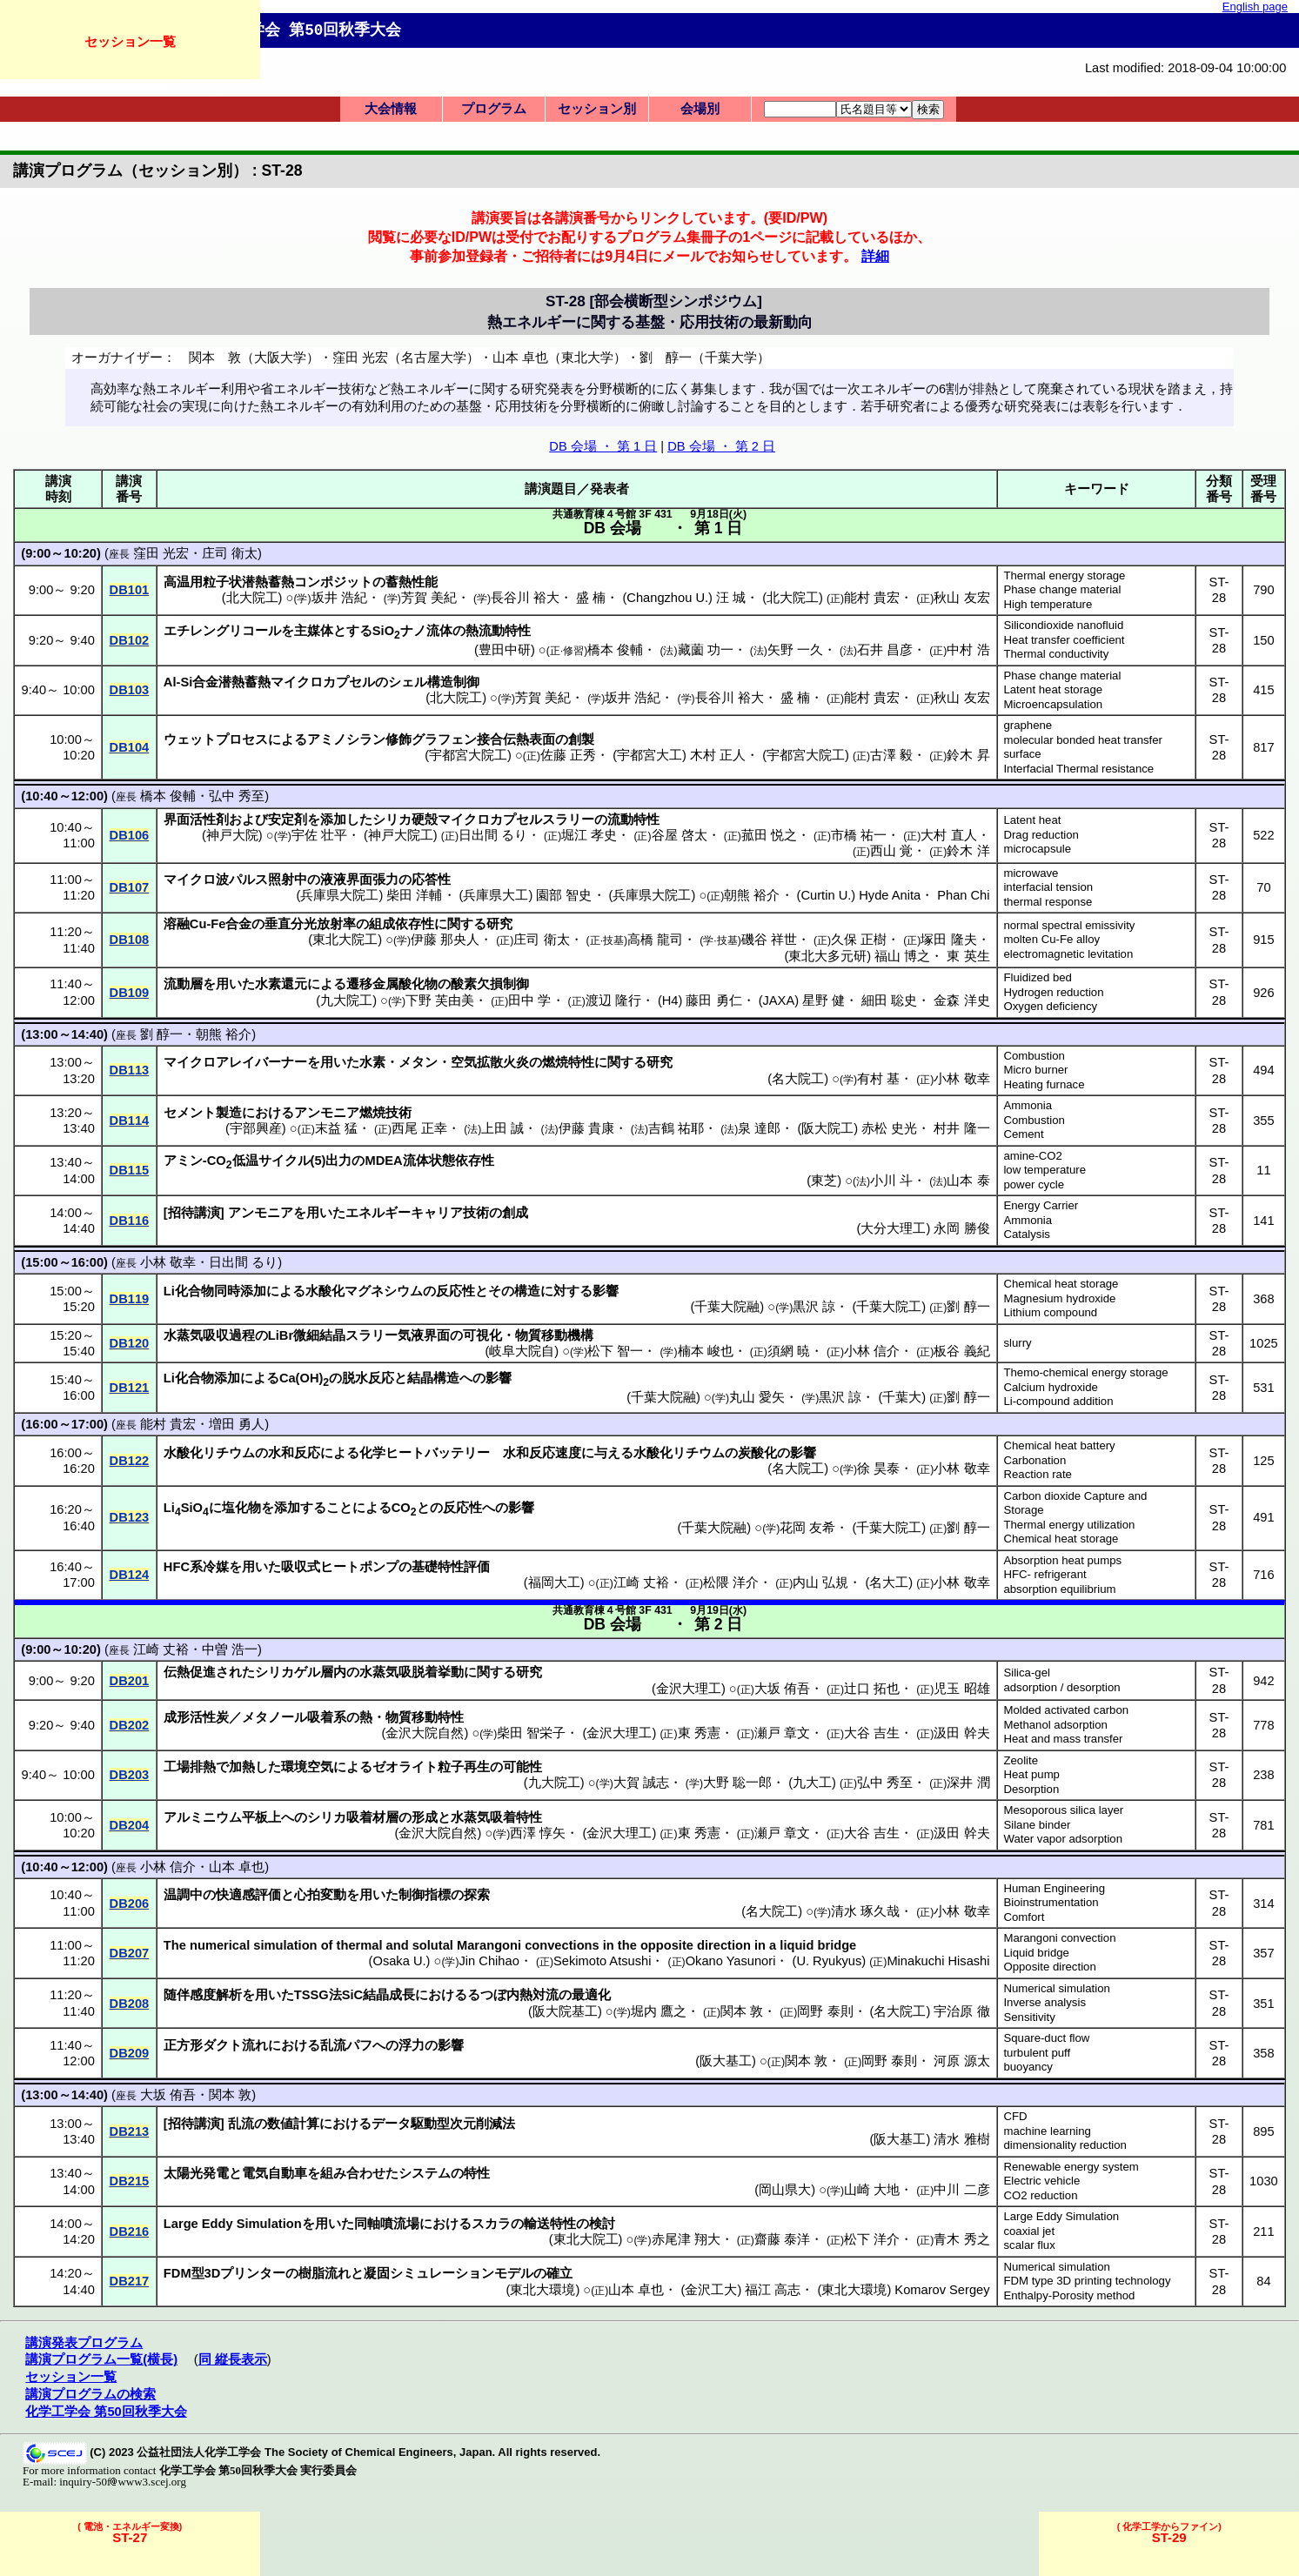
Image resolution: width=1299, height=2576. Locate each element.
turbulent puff (1036, 2052)
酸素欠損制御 (490, 984)
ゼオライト (405, 1767)
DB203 (130, 1775)
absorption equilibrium (1059, 1589)
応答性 (431, 880)
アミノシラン (346, 739)
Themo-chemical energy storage (1085, 1372)
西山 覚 (891, 851)
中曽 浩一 (230, 1649)
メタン (418, 1062)
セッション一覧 (130, 41)
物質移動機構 (554, 1335)
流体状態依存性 (448, 1161)
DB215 (130, 2181)
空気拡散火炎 (490, 1062)
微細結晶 (319, 1335)
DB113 (130, 1070)
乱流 (333, 2045)
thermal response (1047, 901)
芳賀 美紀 (429, 598)
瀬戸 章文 (782, 1733)
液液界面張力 (359, 880)
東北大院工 (345, 940)
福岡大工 (554, 1582)
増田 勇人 (236, 1424)
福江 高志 (772, 2290)
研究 (499, 924)
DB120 (130, 1343)
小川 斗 (891, 1181)
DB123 (130, 1517)
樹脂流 (318, 2273)
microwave (1030, 873)
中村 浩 (968, 650)
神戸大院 (232, 835)
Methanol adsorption (1055, 1724)
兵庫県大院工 (339, 895)
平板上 (261, 1817)
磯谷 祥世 (769, 940)
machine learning (1046, 2131)
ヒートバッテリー (437, 1453)
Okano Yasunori (731, 1961)
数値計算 (293, 2124)
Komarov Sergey (941, 2290)
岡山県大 (785, 2190)
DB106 (130, 835)
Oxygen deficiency (1050, 1006)
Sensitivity (1029, 2017)
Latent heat (1032, 819)
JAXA (779, 1000)
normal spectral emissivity (1069, 925)
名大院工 (798, 1079)
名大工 (888, 1582)
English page (1255, 6)
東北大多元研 (827, 956)
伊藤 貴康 (586, 1128)
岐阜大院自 (521, 1351)
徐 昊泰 (878, 1468)
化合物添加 (207, 1378)
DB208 (130, 2004)
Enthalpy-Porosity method (1069, 2295)
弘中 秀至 (236, 796)
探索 (477, 1895)
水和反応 (294, 1453)
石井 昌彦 (885, 650)
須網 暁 (788, 1351)
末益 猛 (336, 1128)
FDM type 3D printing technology (1086, 2280)
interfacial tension (1048, 886)
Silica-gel (1026, 1672)
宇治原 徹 (961, 2011)
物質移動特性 (424, 1717)
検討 (602, 2224)
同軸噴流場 (386, 2224)
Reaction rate (1037, 1474)
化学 (372, 1453)
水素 (372, 1062)
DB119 (130, 1299)
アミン (183, 1161)
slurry (1017, 1342)
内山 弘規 (820, 1582)
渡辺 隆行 (613, 1000)
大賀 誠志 (641, 1783)
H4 (670, 1000)
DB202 (130, 1725)
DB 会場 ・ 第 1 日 (603, 446)
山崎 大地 (872, 2190)
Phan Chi (963, 895)
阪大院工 (827, 1128)
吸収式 (300, 1567)
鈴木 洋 (968, 851)
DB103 (130, 690)
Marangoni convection (1059, 1937)
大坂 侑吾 (782, 1689)
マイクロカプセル (323, 682)
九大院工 (346, 1000)
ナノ (413, 631)
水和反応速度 (542, 1453)
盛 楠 (591, 598)
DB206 (130, 1903)
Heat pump (1031, 1774)
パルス (248, 880)
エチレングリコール (222, 631)
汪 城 (731, 598)
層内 (333, 1672)
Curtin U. (825, 895)
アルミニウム (203, 1817)
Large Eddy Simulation (1061, 2216)
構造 (527, 1291)
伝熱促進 (190, 1672)
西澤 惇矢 (538, 1833)
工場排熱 (190, 1767)
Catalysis (1026, 1234)
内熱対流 (532, 1995)
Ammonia (1027, 1105)
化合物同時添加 (220, 1291)
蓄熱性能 (411, 582)
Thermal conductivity (1055, 653)
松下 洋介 (872, 2239)
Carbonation (1034, 1460)
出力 (338, 1161)
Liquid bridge (1036, 1952)
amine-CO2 (1032, 1155)
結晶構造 (433, 1378)
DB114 (130, 1120)
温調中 (183, 1895)
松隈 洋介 (731, 1582)
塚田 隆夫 (948, 940)
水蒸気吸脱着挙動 (411, 1672)
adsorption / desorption (1061, 1687)
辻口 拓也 (872, 1689)
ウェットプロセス (216, 739)
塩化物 (241, 1508)
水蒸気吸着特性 (496, 1817)
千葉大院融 (727, 1307)
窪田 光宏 (161, 553)
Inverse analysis (1044, 2002)
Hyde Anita (890, 895)
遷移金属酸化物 (392, 984)
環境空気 (307, 1767)
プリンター (252, 2273)
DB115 (130, 1170)
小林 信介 (872, 1351)
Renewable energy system (1070, 2166)
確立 (559, 2273)
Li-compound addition (1058, 1401)
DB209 (130, 2053)
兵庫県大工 (495, 895)
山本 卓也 (236, 1867)
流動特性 (633, 819)
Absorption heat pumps (1062, 1560)
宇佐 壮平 (319, 835)
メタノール (274, 1717)
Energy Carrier (1040, 1205)
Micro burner (1035, 1069)
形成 (425, 1817)
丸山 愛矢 (757, 1397)
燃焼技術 (385, 1113)
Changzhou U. (667, 598)
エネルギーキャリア (404, 1213)
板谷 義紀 (961, 1351)
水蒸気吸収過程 (209, 1335)
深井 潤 (968, 1783)
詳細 (875, 256)
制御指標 (424, 1895)
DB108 (130, 940)
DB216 (130, 2231)
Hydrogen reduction (1053, 992)
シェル (407, 682)
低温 (245, 1161)
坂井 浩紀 (339, 598)
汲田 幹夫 (961, 1733)
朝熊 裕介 (752, 895)
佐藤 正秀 (568, 755)
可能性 (522, 1767)
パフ (359, 2045)
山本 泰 (968, 1181)
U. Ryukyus (828, 1961)
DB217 (130, 2281)
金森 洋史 (961, 1000)
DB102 (130, 640)
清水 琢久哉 (865, 1911)
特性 (477, 2173)
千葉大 (901, 1397)
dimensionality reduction (1064, 2144)
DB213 (130, 2131)
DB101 (130, 590)
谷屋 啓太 (679, 835)
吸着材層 (372, 1817)
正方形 (183, 2045)
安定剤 (287, 819)
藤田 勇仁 (713, 1000)
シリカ (392, 819)
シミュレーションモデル (461, 2273)
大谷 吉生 (872, 1733)
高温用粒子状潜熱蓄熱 (229, 582)
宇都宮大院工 (468, 755)
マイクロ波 (196, 880)
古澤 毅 (891, 755)
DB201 (130, 1681)
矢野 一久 (795, 650)
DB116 (130, 1221)
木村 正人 (718, 755)
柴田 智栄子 (531, 1733)
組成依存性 (401, 924)
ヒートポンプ (359, 1567)
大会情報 (391, 109)
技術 (476, 1213)
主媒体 (313, 631)
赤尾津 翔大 (686, 2239)
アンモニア (326, 1113)
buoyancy (1027, 2066)
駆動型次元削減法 (463, 2124)
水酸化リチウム (209, 1453)
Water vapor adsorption (1062, 1838)
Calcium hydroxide (1050, 1387)
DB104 (130, 747)
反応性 (455, 1291)
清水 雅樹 (961, 2139)
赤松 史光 (889, 1128)
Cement (1023, 1134)
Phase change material (1062, 589)
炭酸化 (757, 1453)
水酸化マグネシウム (364, 1291)
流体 (439, 631)
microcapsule (1037, 848)
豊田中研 (505, 650)
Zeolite (1020, 1760)
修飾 (398, 739)
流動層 (183, 984)
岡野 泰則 (825, 2011)
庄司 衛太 (230, 553)
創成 (515, 1213)
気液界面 (424, 1335)
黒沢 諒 (814, 1307)
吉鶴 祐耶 (676, 1128)
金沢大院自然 (424, 1733)
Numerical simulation (1056, 1988)
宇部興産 (256, 1128)
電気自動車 (274, 2173)
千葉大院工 (888, 1307)
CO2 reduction (1040, 2195)
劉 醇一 (161, 1034)
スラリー (371, 1335)
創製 (581, 739)
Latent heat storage (1052, 689)
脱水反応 (368, 1378)
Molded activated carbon (1065, 1709)
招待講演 (194, 1213)
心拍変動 (320, 1895)
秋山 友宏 (961, 598)
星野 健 (823, 1000)
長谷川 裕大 (525, 598)
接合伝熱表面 (516, 739)
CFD (1015, 2116)
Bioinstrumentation (1050, 1902)
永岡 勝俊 (961, 1228)
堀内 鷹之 (658, 2011)
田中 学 (529, 1000)
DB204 (130, 1825)
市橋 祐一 (859, 835)
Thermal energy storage (1064, 575)
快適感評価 (248, 1895)
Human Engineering (1054, 1888)
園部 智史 (564, 895)
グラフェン (444, 739)
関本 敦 (741, 2011)
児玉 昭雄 (961, 1689)
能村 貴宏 (872, 598)
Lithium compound (1050, 1312)
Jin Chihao (489, 1961)
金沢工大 (711, 2290)
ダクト (222, 2045)
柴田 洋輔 (414, 895)
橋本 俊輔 (615, 650)
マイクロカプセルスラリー (516, 819)
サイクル (284, 1161)
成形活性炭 (196, 1717)
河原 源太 (961, 2061)
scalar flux (1029, 2244)
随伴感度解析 (203, 1995)
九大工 (812, 1783)
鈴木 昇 (968, 755)
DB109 (130, 993)
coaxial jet (1029, 2231)
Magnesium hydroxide (1059, 1298)
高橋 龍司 (655, 940)
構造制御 (453, 682)
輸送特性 (550, 2224)
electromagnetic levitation (1068, 953)
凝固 (377, 2273)
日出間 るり (493, 835)
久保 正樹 (859, 940)
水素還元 (281, 984)
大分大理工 (893, 1228)
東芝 (824, 1181)
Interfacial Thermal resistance (1078, 768)
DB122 (130, 1461)
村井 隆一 (961, 1128)
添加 (333, 819)
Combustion (1033, 1055)
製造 (229, 1113)
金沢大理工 (688, 1689)
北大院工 (252, 598)
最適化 (591, 1995)
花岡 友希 (807, 1528)
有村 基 (878, 1079)
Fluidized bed (1037, 977)
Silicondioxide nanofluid (1063, 625)
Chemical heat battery (1059, 1445)
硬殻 (425, 819)
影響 (606, 1291)
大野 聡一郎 (737, 1783)
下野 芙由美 (439, 1000)
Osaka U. (398, 1961)
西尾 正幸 (419, 1128)
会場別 (700, 109)
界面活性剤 (196, 819)
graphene (1027, 725)
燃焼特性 (568, 1062)
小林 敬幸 (961, 1079)
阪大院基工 (565, 2011)
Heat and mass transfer (1062, 1738)
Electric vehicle (1041, 2180)
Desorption (1031, 1789)
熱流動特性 (498, 631)
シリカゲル (287, 1672)
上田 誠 (502, 1128)
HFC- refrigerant (1044, 1574)
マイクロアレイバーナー (235, 1062)
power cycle (1033, 1184)
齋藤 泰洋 (782, 2239)
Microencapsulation (1052, 704)
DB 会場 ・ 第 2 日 (721, 446)
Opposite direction (1049, 1966)
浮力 (411, 2045)
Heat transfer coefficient (1063, 639)
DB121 (130, 1388)
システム (424, 2173)
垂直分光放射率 (310, 924)
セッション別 (597, 109)
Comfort (1023, 1917)
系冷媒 (209, 1567)
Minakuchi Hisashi (938, 1961)
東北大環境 (542, 2290)
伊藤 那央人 (445, 940)
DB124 (130, 1575)
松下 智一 (615, 1351)
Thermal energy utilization (1069, 1524)
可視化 (482, 1335)
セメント (190, 1113)
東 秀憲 (699, 1733)
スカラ (491, 2224)
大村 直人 (948, 835)
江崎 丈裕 (641, 1582)
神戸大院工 (400, 835)
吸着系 (326, 1717)
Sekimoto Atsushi (602, 1961)
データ (391, 2124)
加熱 (242, 1767)
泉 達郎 (759, 1128)
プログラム (493, 109)
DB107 (130, 887)
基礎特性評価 (451, 1567)
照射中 (287, 880)
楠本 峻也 (705, 1351)
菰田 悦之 (769, 835)
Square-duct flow (1046, 2037)
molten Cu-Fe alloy (1051, 939)
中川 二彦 (961, 2190)
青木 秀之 (961, 2239)
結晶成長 (389, 1995)
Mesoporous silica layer (1063, 1810)
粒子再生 (464, 1767)
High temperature (1047, 604)
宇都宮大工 (649, 755)
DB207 (130, 1953)
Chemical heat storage (1060, 1283)
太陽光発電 (196, 2173)
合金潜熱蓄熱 (231, 682)
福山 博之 (902, 956)
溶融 (177, 924)
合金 (238, 924)
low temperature (1044, 1169)
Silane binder (1036, 1824)
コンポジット (333, 582)
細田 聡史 (889, 1000)
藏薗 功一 (705, 650)
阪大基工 (726, 2061)
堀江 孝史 (589, 835)
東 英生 (968, 956)
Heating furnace (1043, 1084)
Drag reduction (1041, 834)
